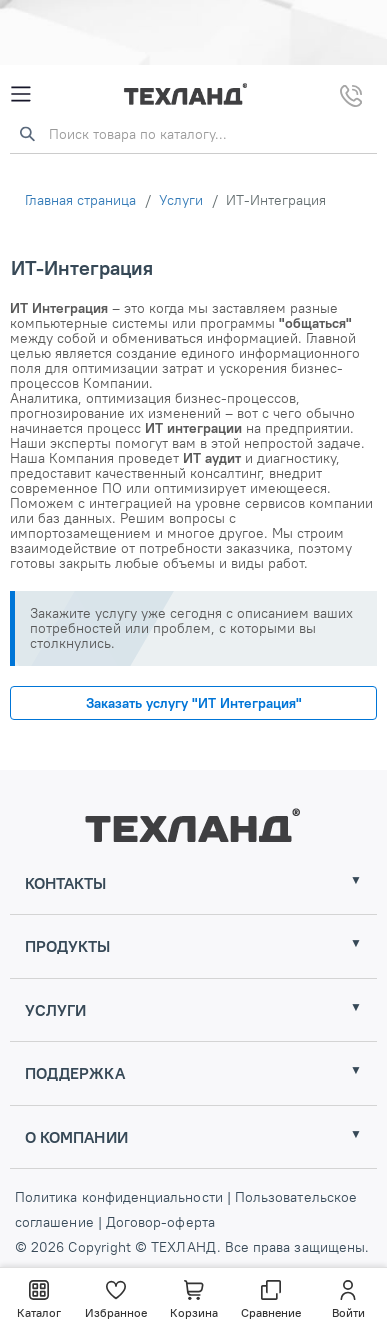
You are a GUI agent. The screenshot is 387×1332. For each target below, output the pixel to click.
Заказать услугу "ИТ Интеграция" (194, 703)
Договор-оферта (158, 1222)
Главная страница (80, 200)
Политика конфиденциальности (121, 1197)
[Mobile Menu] (21, 94)
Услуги (181, 200)
